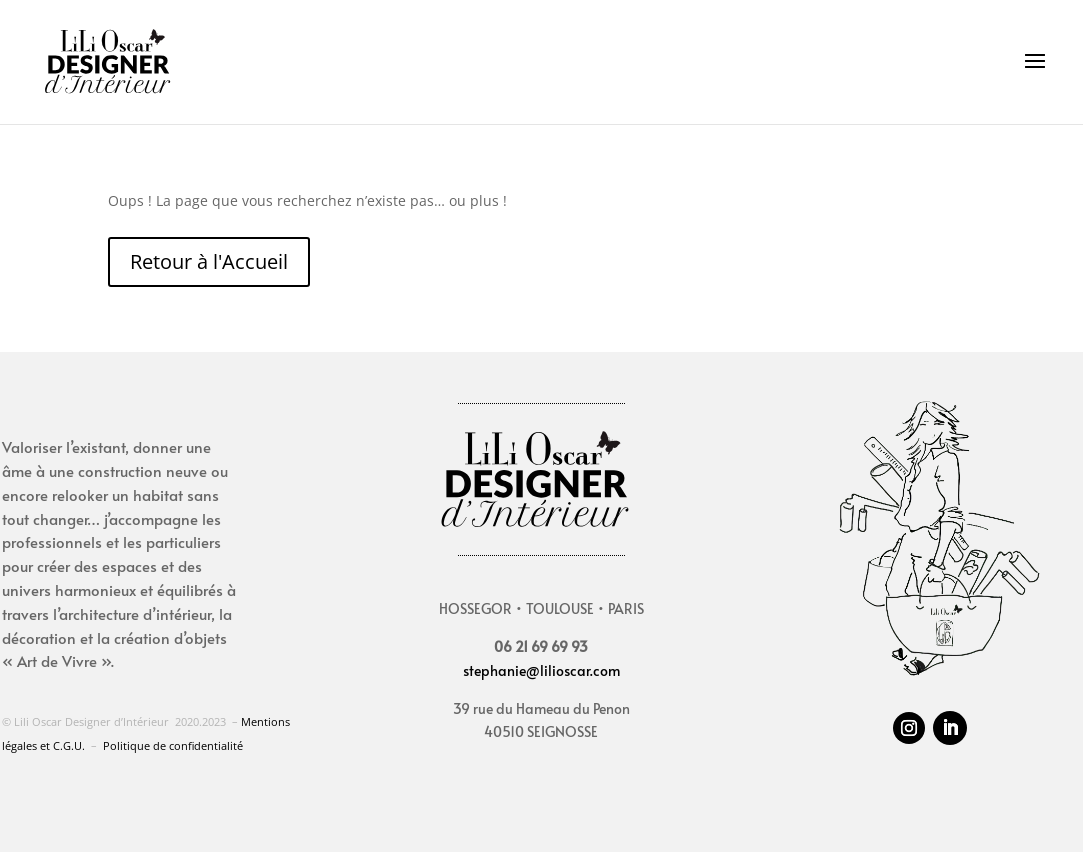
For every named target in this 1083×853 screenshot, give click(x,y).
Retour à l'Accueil (209, 261)
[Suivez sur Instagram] (909, 728)
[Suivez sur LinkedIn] (950, 728)
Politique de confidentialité (173, 745)
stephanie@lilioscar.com (541, 670)
